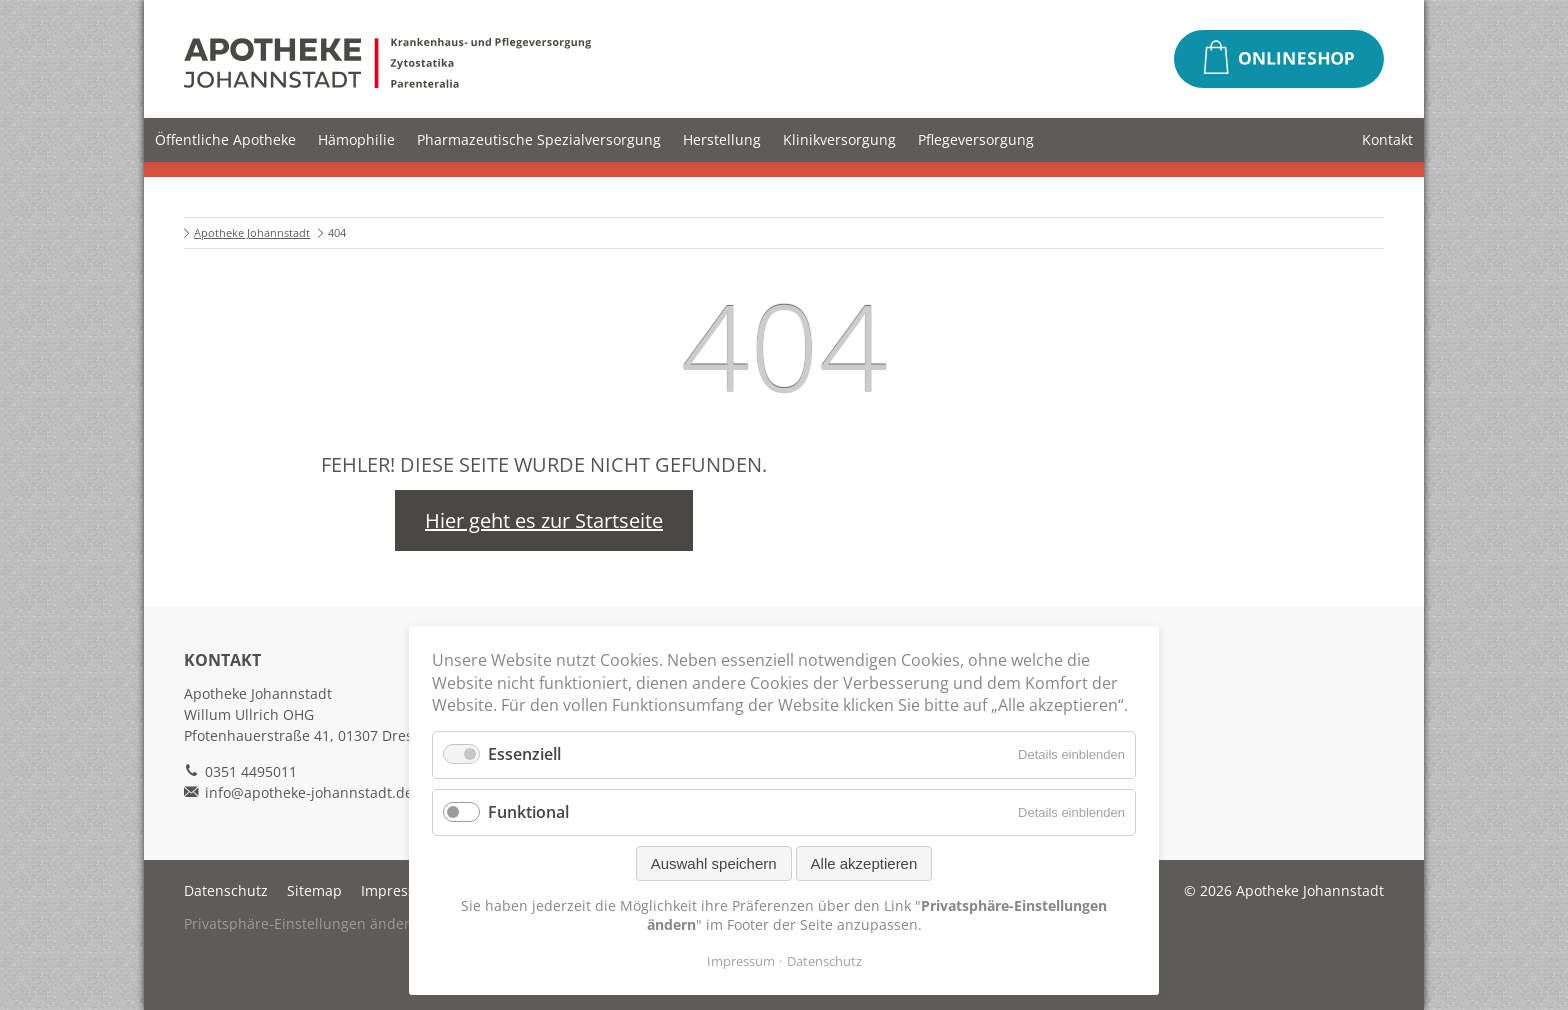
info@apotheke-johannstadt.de (309, 792)
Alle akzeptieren (864, 863)
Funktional (528, 812)
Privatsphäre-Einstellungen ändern (301, 923)
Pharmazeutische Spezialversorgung (539, 139)
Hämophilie (356, 139)
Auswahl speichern (714, 863)
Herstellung (722, 139)
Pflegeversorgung (976, 139)
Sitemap (314, 890)
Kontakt (1387, 139)
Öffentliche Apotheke (225, 139)
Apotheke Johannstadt (252, 232)
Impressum (399, 890)
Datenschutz (226, 890)
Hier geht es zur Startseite (544, 520)
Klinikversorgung (839, 139)
